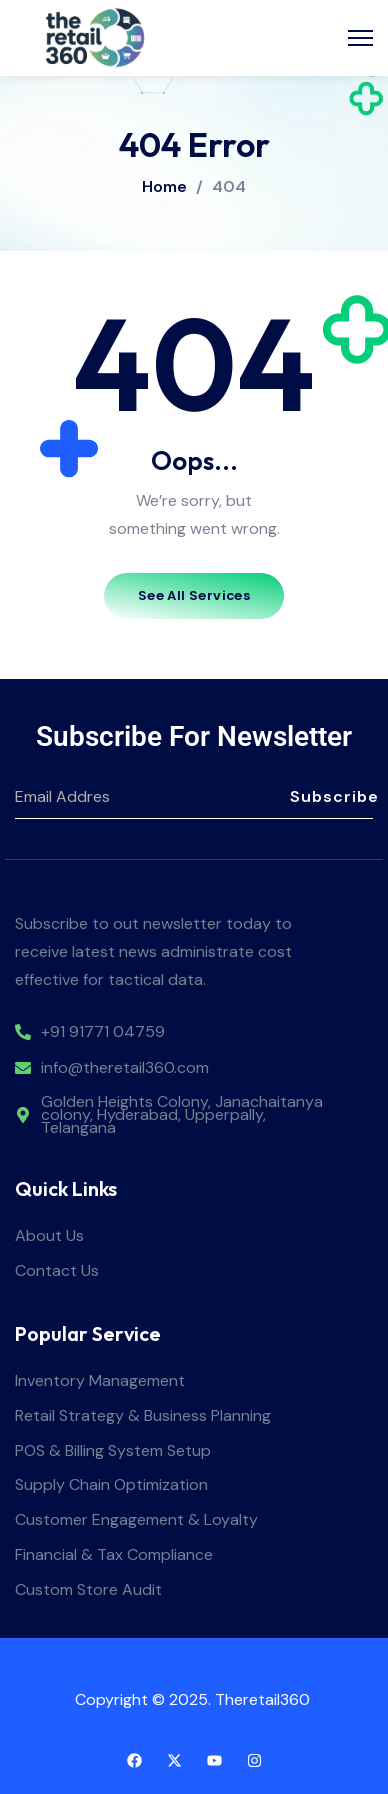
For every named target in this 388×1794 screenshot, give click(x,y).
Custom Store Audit (88, 1590)
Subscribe (331, 796)
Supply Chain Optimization (111, 1485)
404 (229, 187)
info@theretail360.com (125, 1068)
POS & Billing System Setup (113, 1451)
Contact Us (57, 1271)
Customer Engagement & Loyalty (136, 1520)
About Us (49, 1236)
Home (164, 186)
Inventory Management (100, 1381)
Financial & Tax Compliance (114, 1555)
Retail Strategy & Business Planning (143, 1416)
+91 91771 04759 (103, 1032)
